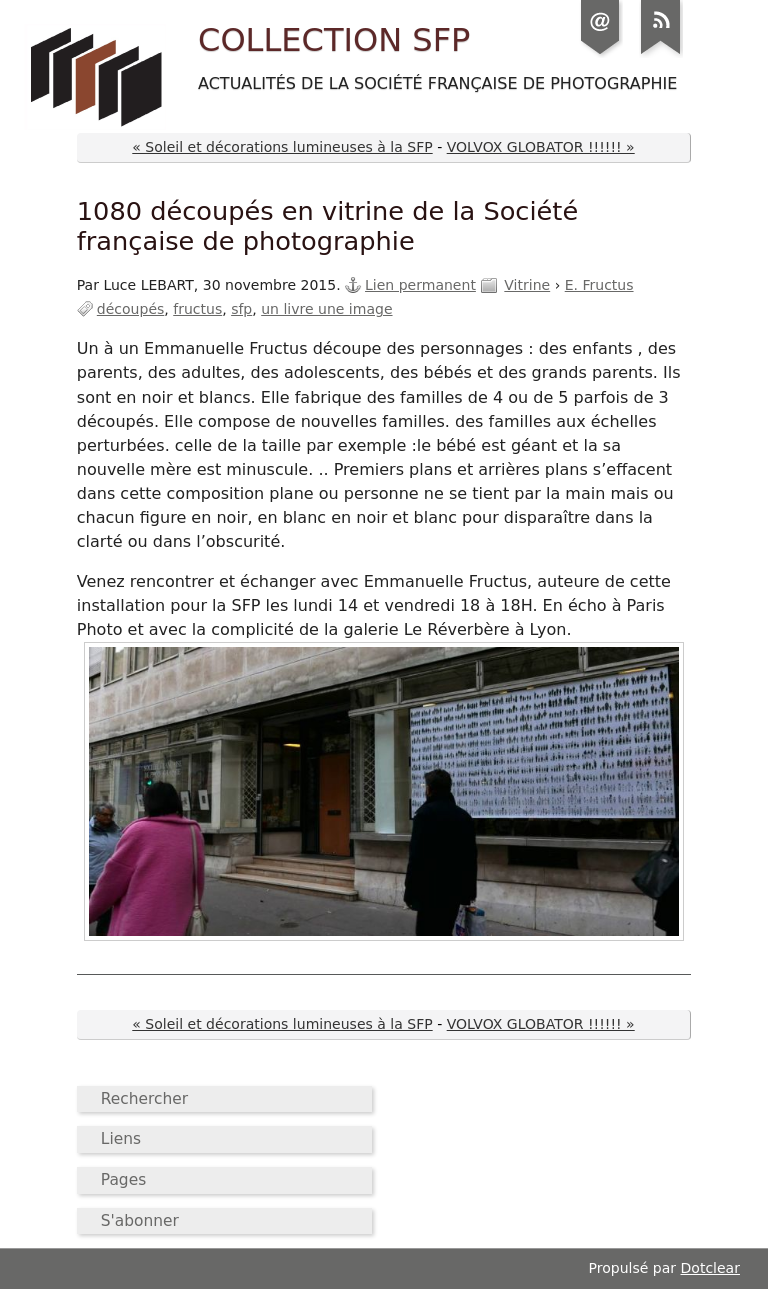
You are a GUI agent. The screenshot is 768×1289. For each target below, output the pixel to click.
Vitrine (527, 285)
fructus (197, 309)
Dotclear (710, 1268)
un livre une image (326, 309)
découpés (131, 309)
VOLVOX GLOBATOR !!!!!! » (541, 147)
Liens (121, 1139)
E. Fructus (599, 285)
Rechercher (144, 1099)
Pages (123, 1180)
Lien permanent (420, 285)
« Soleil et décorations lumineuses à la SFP (282, 147)
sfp (241, 309)
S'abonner (140, 1221)
